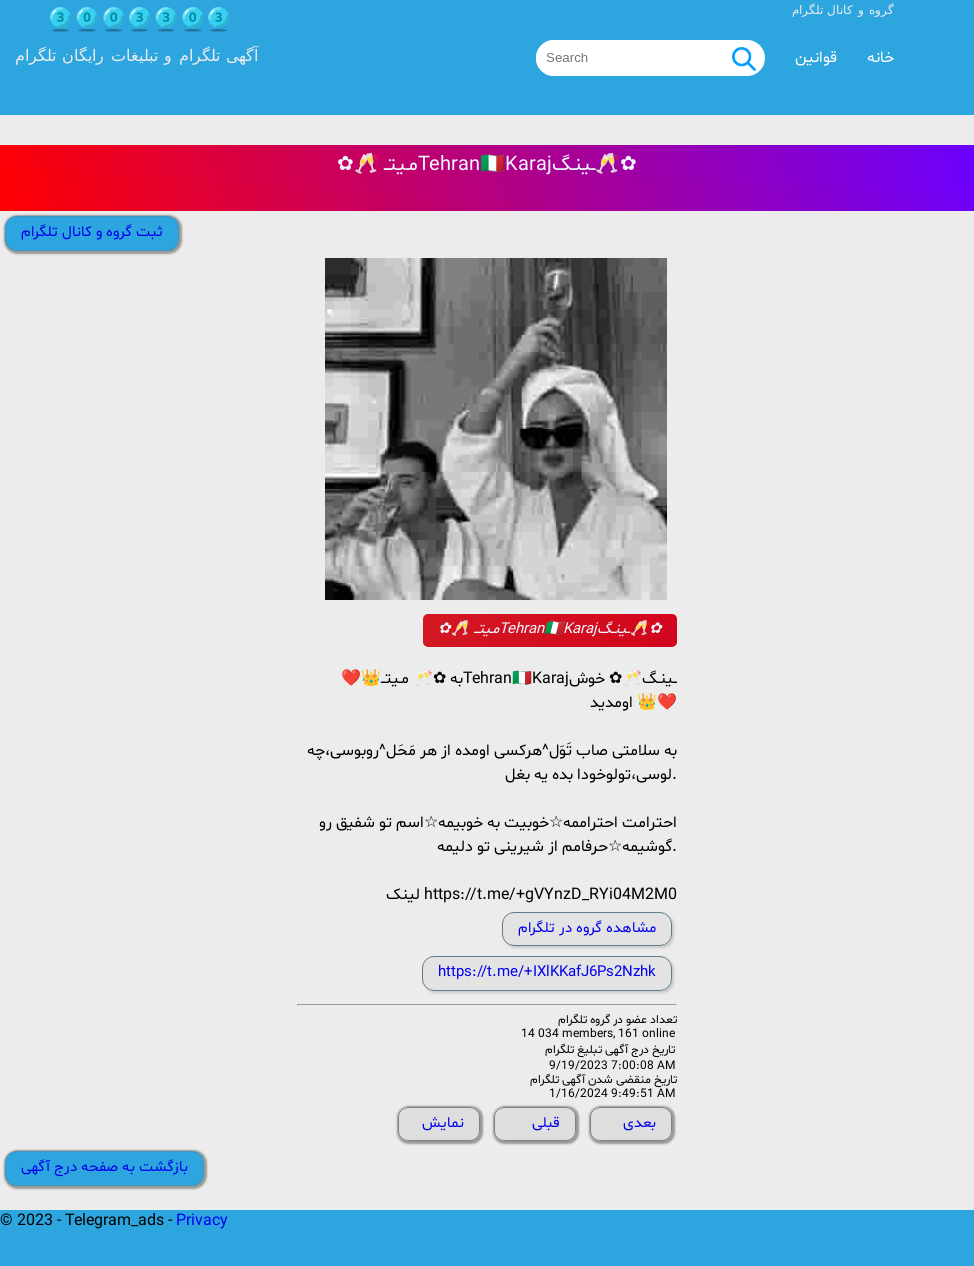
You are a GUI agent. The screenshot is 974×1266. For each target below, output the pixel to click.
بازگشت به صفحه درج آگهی (104, 1167)
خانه (880, 58)
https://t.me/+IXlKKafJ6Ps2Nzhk (547, 972)
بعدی (639, 1123)
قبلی (546, 1123)
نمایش (443, 1123)
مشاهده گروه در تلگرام (587, 928)
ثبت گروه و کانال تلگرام (92, 232)
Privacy (202, 1221)
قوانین (816, 58)
